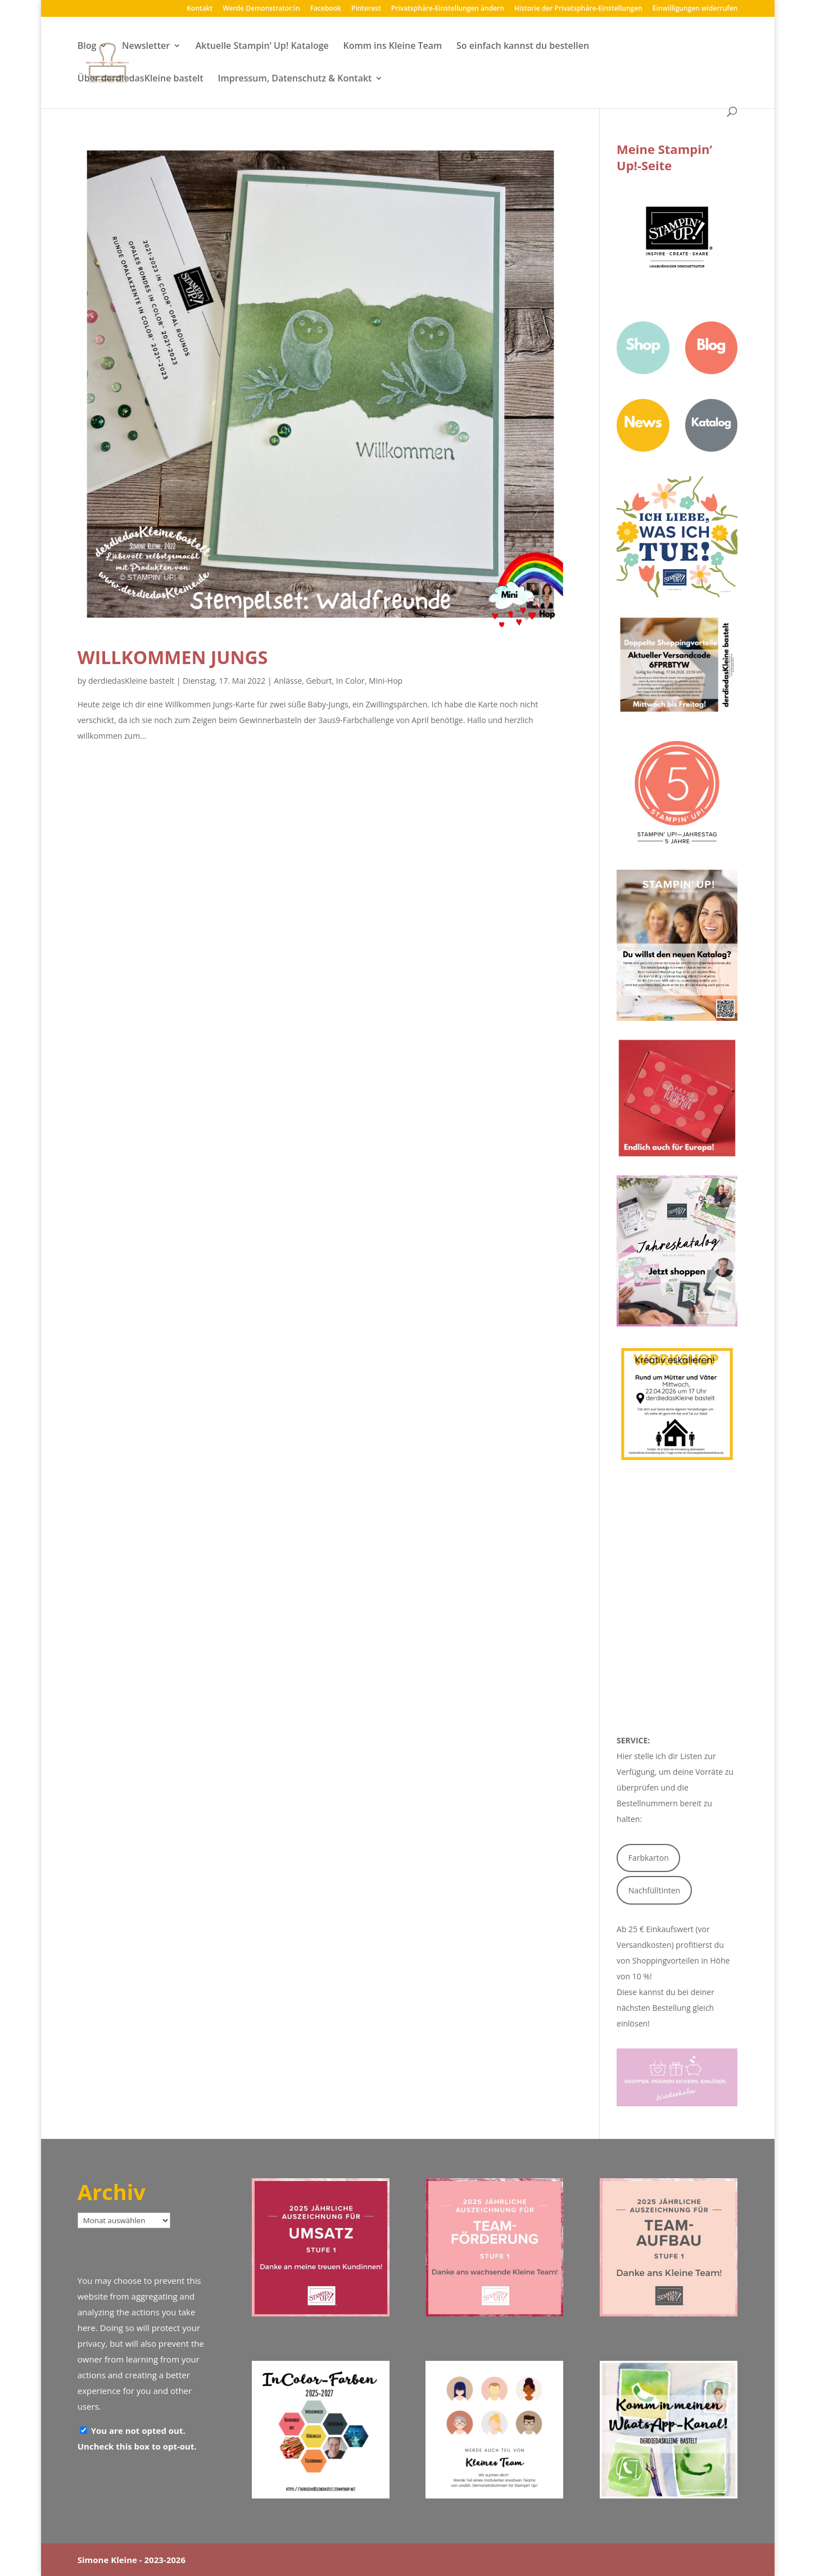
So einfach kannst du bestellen (522, 47)
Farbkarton (648, 1857)
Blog (87, 47)
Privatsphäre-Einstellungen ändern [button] (447, 9)
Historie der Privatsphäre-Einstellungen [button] (578, 9)
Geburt (319, 680)
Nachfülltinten (654, 1890)
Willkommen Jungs (173, 657)
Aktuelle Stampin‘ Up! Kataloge (262, 47)
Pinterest (366, 9)
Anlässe (288, 680)
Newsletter (146, 47)
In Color (350, 680)
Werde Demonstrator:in (261, 9)
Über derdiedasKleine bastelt (140, 79)
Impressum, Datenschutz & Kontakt (295, 79)
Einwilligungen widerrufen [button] (695, 9)
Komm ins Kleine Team (392, 47)
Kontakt (199, 9)
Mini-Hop (385, 680)
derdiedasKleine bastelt (131, 680)
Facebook (325, 9)
